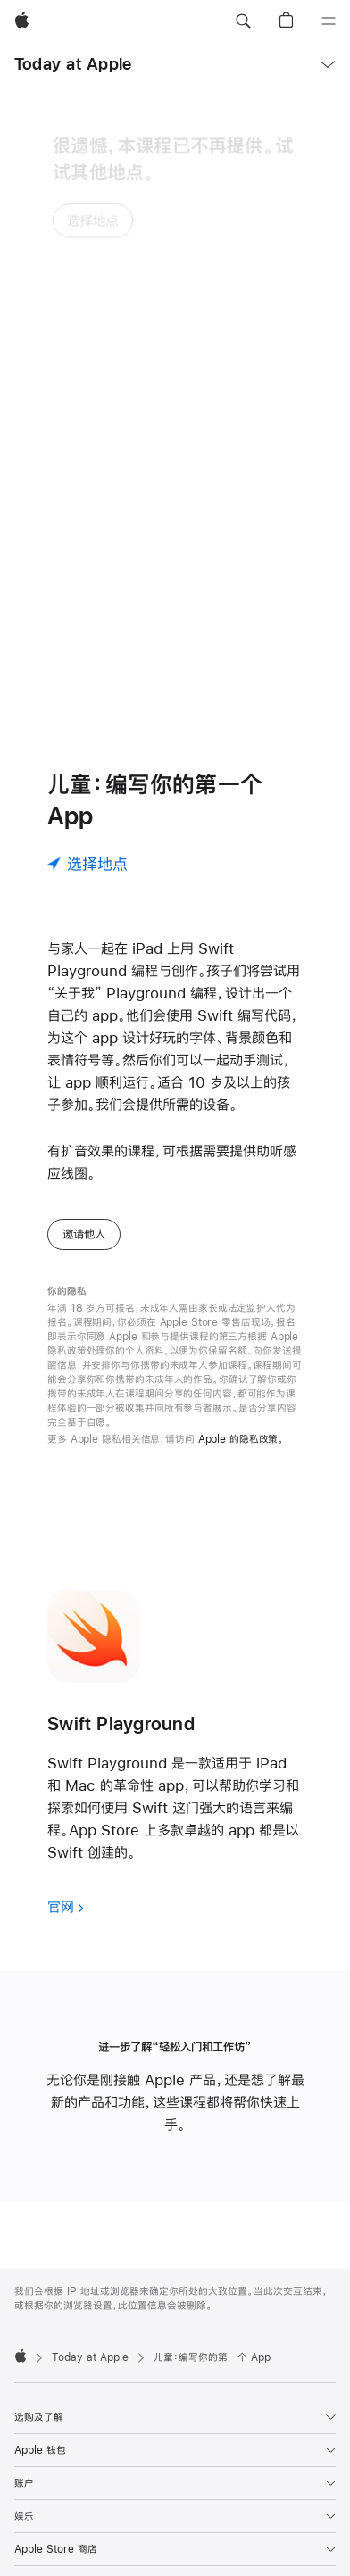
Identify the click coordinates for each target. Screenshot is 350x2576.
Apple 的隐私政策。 (241, 1259)
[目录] (328, 21)
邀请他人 (83, 1054)
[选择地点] (87, 682)
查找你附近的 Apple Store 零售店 (156, 2540)
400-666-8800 (98, 2554)
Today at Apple (72, 63)
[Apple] (22, 21)
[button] (242, 21)
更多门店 (263, 2540)
